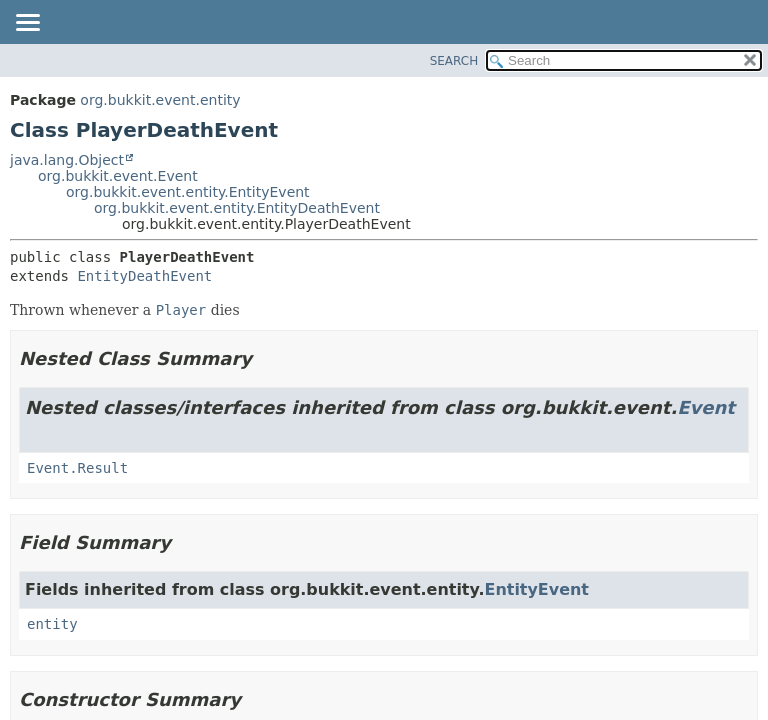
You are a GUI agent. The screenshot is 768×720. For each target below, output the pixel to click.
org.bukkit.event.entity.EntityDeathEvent (237, 208)
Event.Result (77, 468)
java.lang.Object (67, 160)
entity (52, 624)
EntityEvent (537, 589)
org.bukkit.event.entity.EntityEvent (188, 192)
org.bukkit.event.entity (160, 100)
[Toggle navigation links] (27, 24)
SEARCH (454, 61)
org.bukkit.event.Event (118, 176)
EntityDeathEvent (144, 276)
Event (706, 407)
